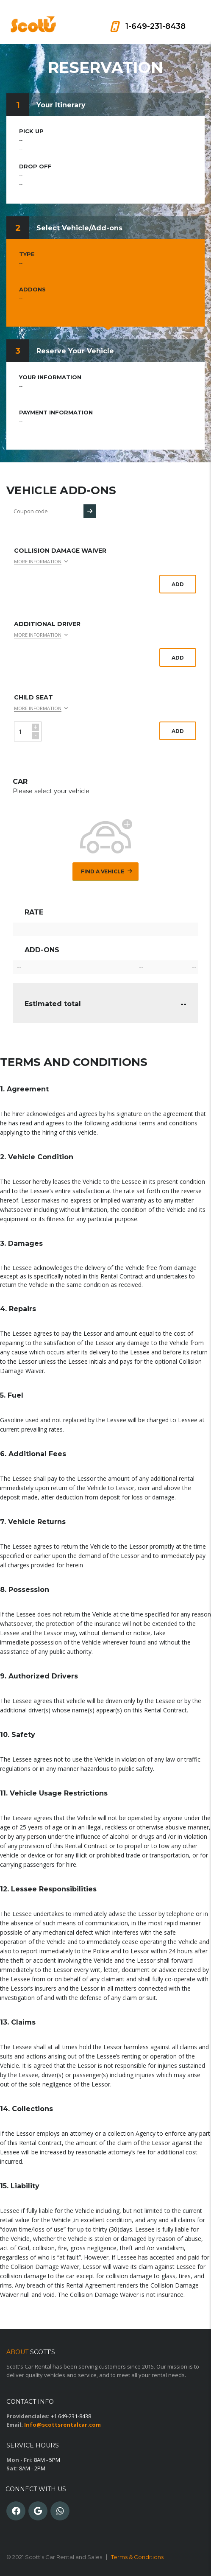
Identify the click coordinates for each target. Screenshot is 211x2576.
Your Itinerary (61, 105)
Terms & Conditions (137, 2557)
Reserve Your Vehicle (75, 351)
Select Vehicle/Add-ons (79, 228)
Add (178, 584)
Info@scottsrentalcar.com (62, 2424)
